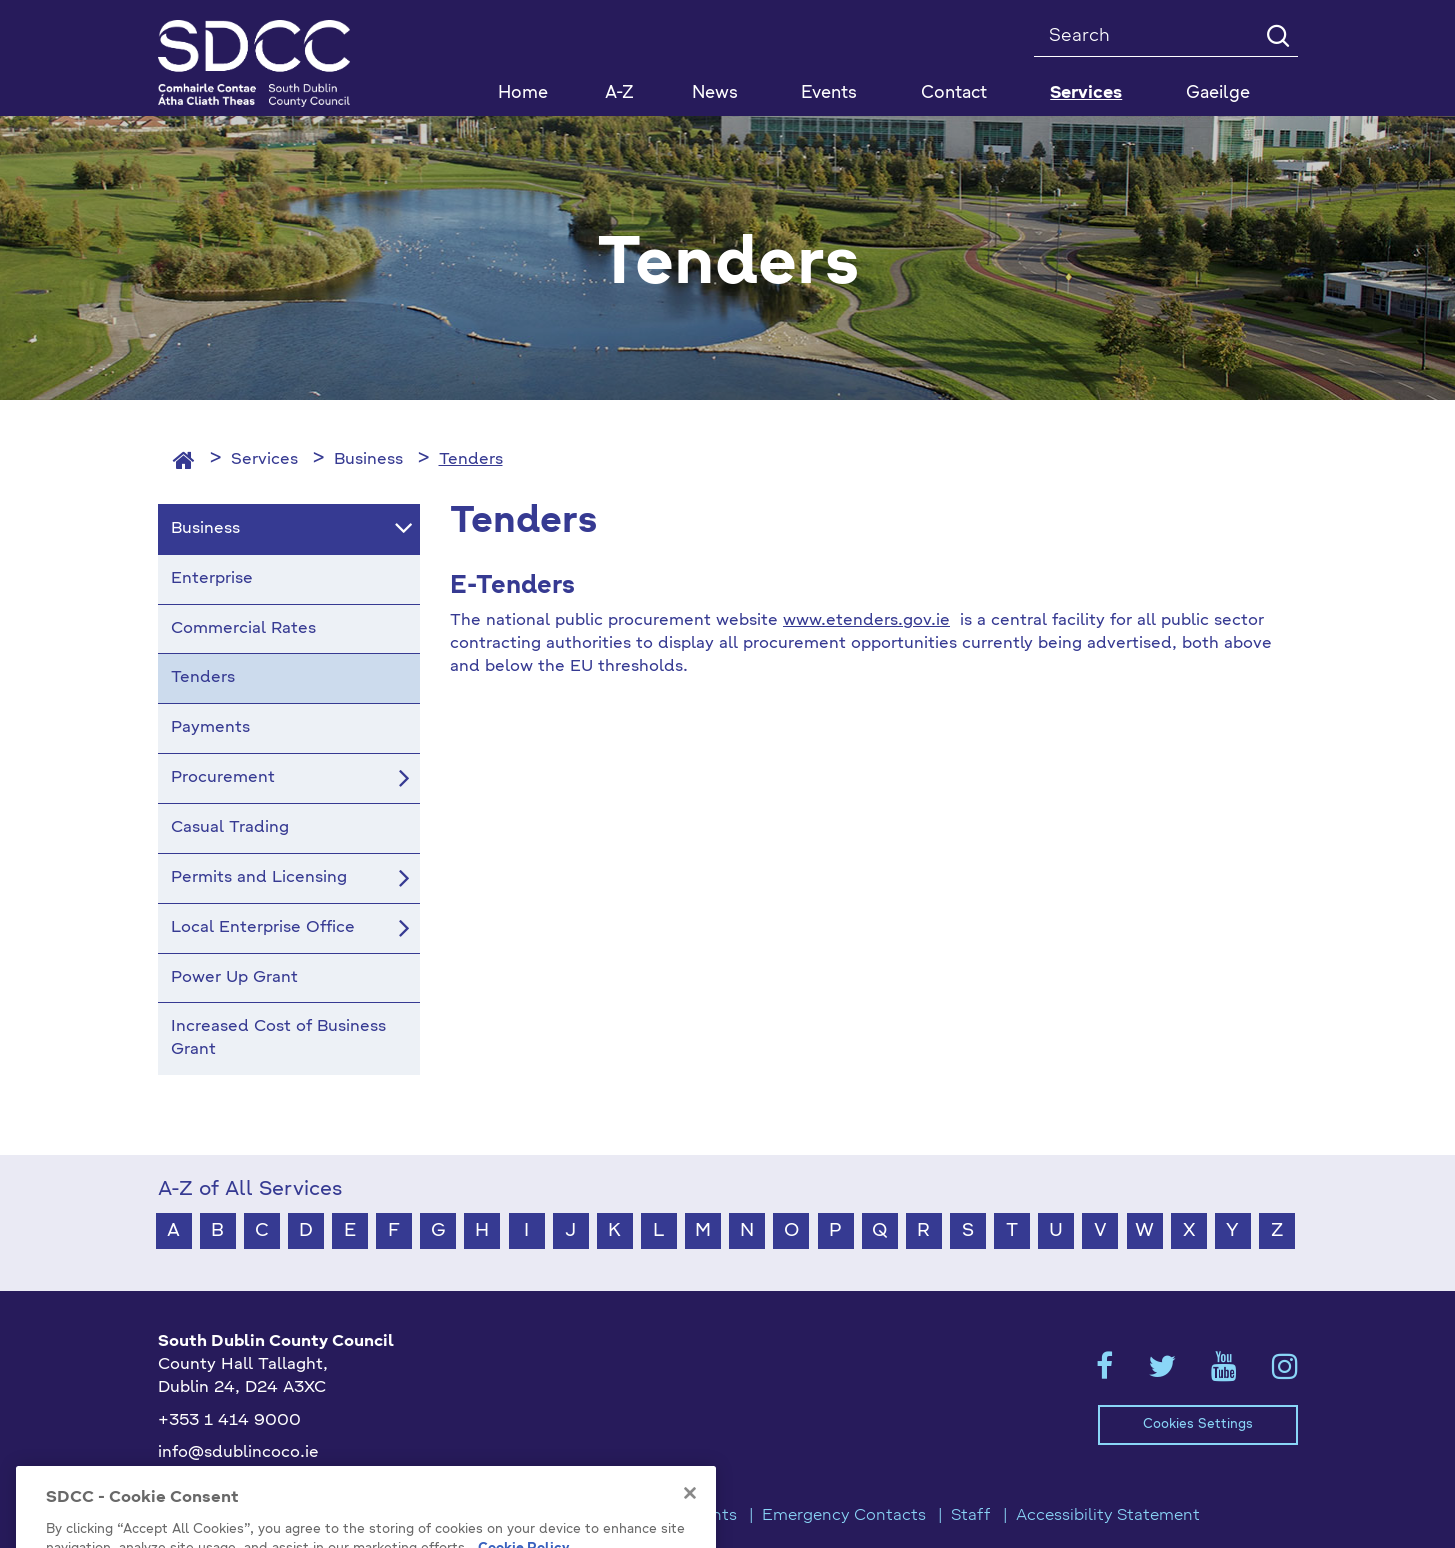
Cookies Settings (1198, 1424)
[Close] (690, 1523)
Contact (954, 93)
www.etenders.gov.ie (866, 621)
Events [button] (829, 93)
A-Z (619, 93)
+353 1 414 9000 (229, 1421)
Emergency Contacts (844, 1516)
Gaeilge (1218, 93)
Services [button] (1086, 93)
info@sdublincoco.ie (238, 1453)
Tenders (471, 460)
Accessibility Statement (1108, 1516)
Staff (971, 1516)
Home (523, 93)
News (715, 93)
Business (368, 460)
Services (264, 460)
